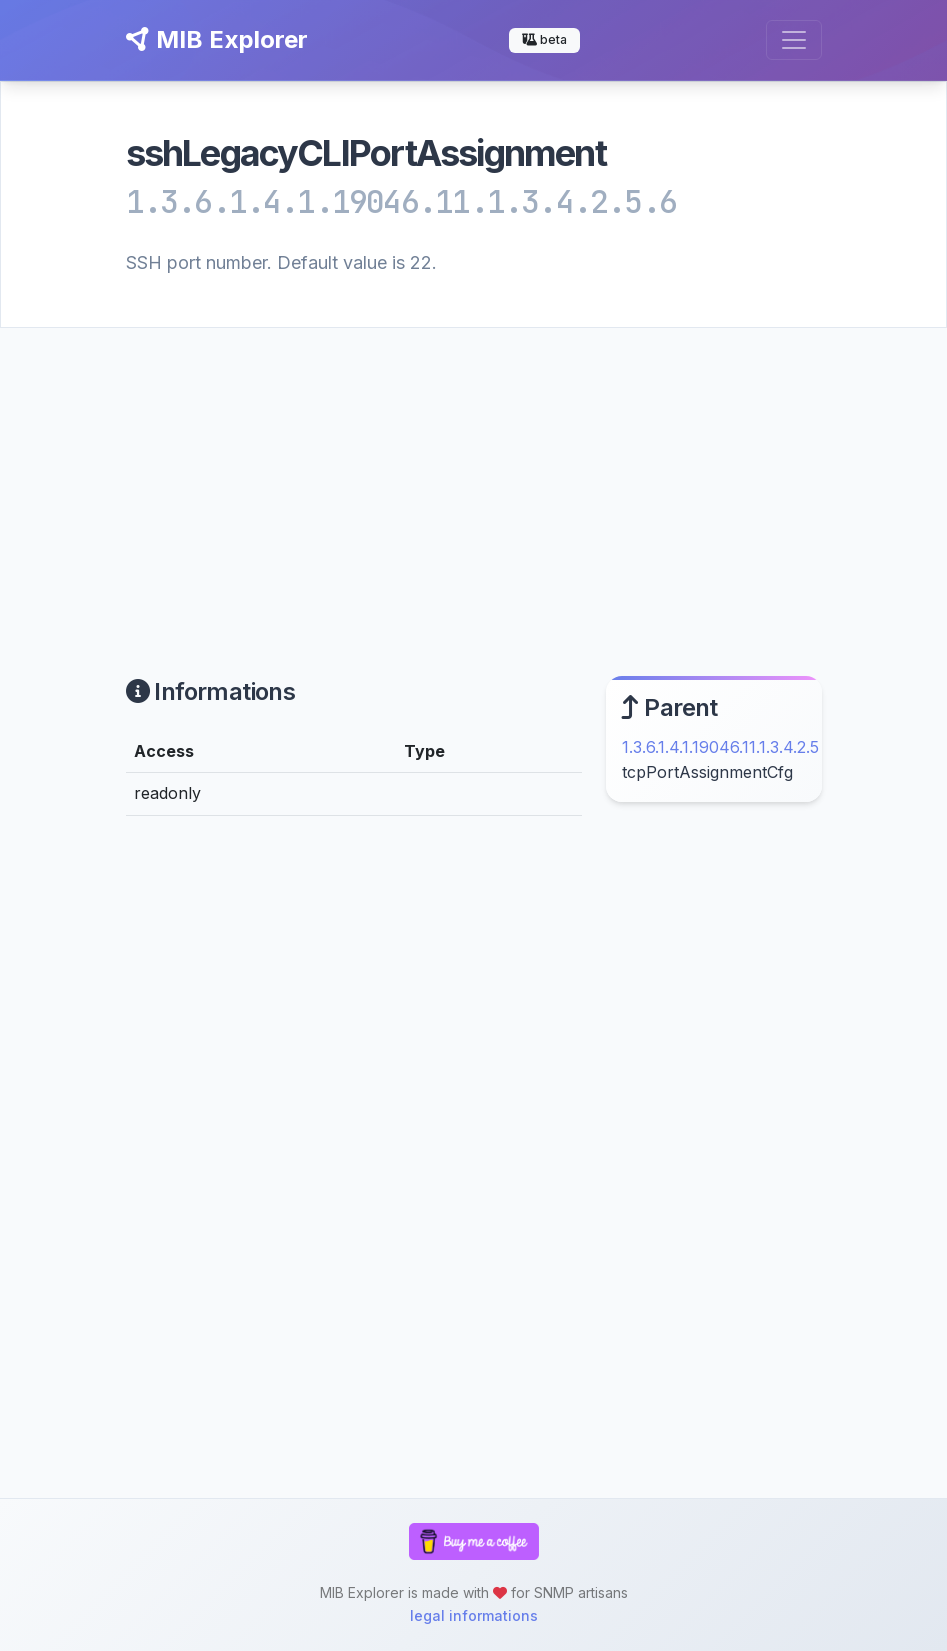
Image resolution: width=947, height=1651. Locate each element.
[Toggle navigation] (794, 40)
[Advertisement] (473, 478)
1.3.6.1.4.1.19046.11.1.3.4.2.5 (720, 747)
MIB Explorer (217, 39)
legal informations (474, 1615)
